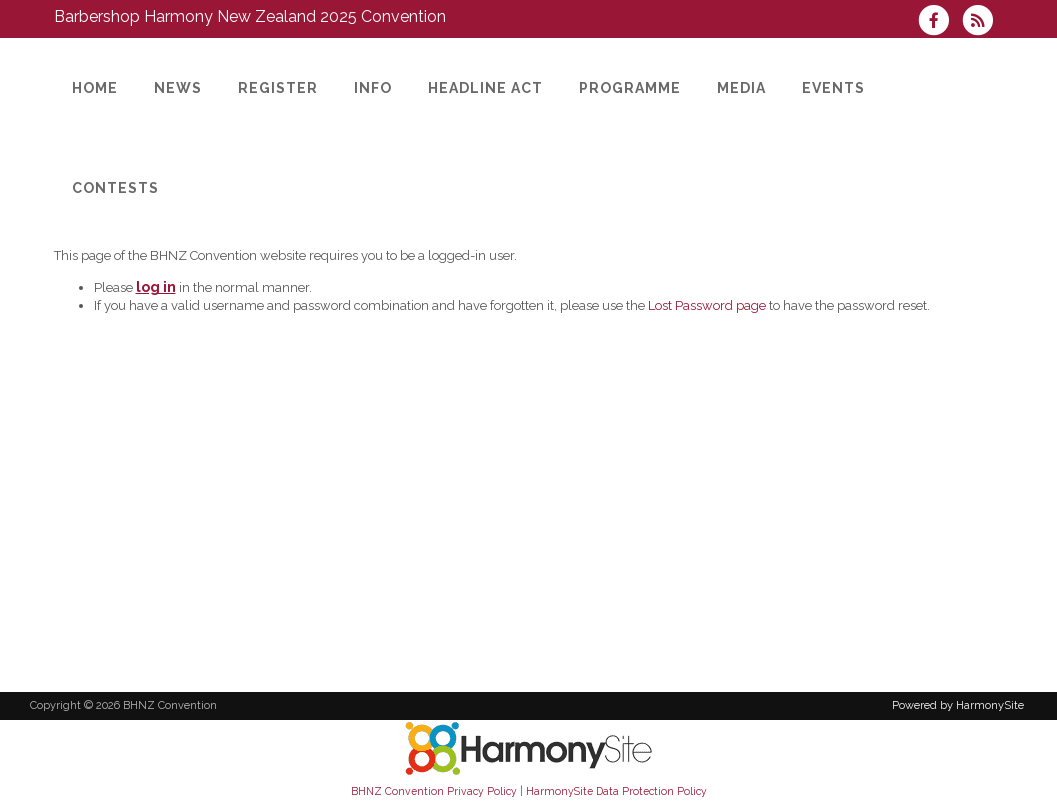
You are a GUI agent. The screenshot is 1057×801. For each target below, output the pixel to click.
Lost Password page (707, 305)
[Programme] (630, 88)
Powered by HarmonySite (958, 705)
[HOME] (95, 88)
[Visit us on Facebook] (940, 22)
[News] (178, 88)
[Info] (373, 88)
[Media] (741, 88)
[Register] (278, 88)
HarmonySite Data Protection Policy (616, 791)
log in (156, 287)
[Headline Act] (485, 88)
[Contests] (115, 188)
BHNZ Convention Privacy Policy (434, 791)
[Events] (833, 88)
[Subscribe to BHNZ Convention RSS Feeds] (982, 22)
